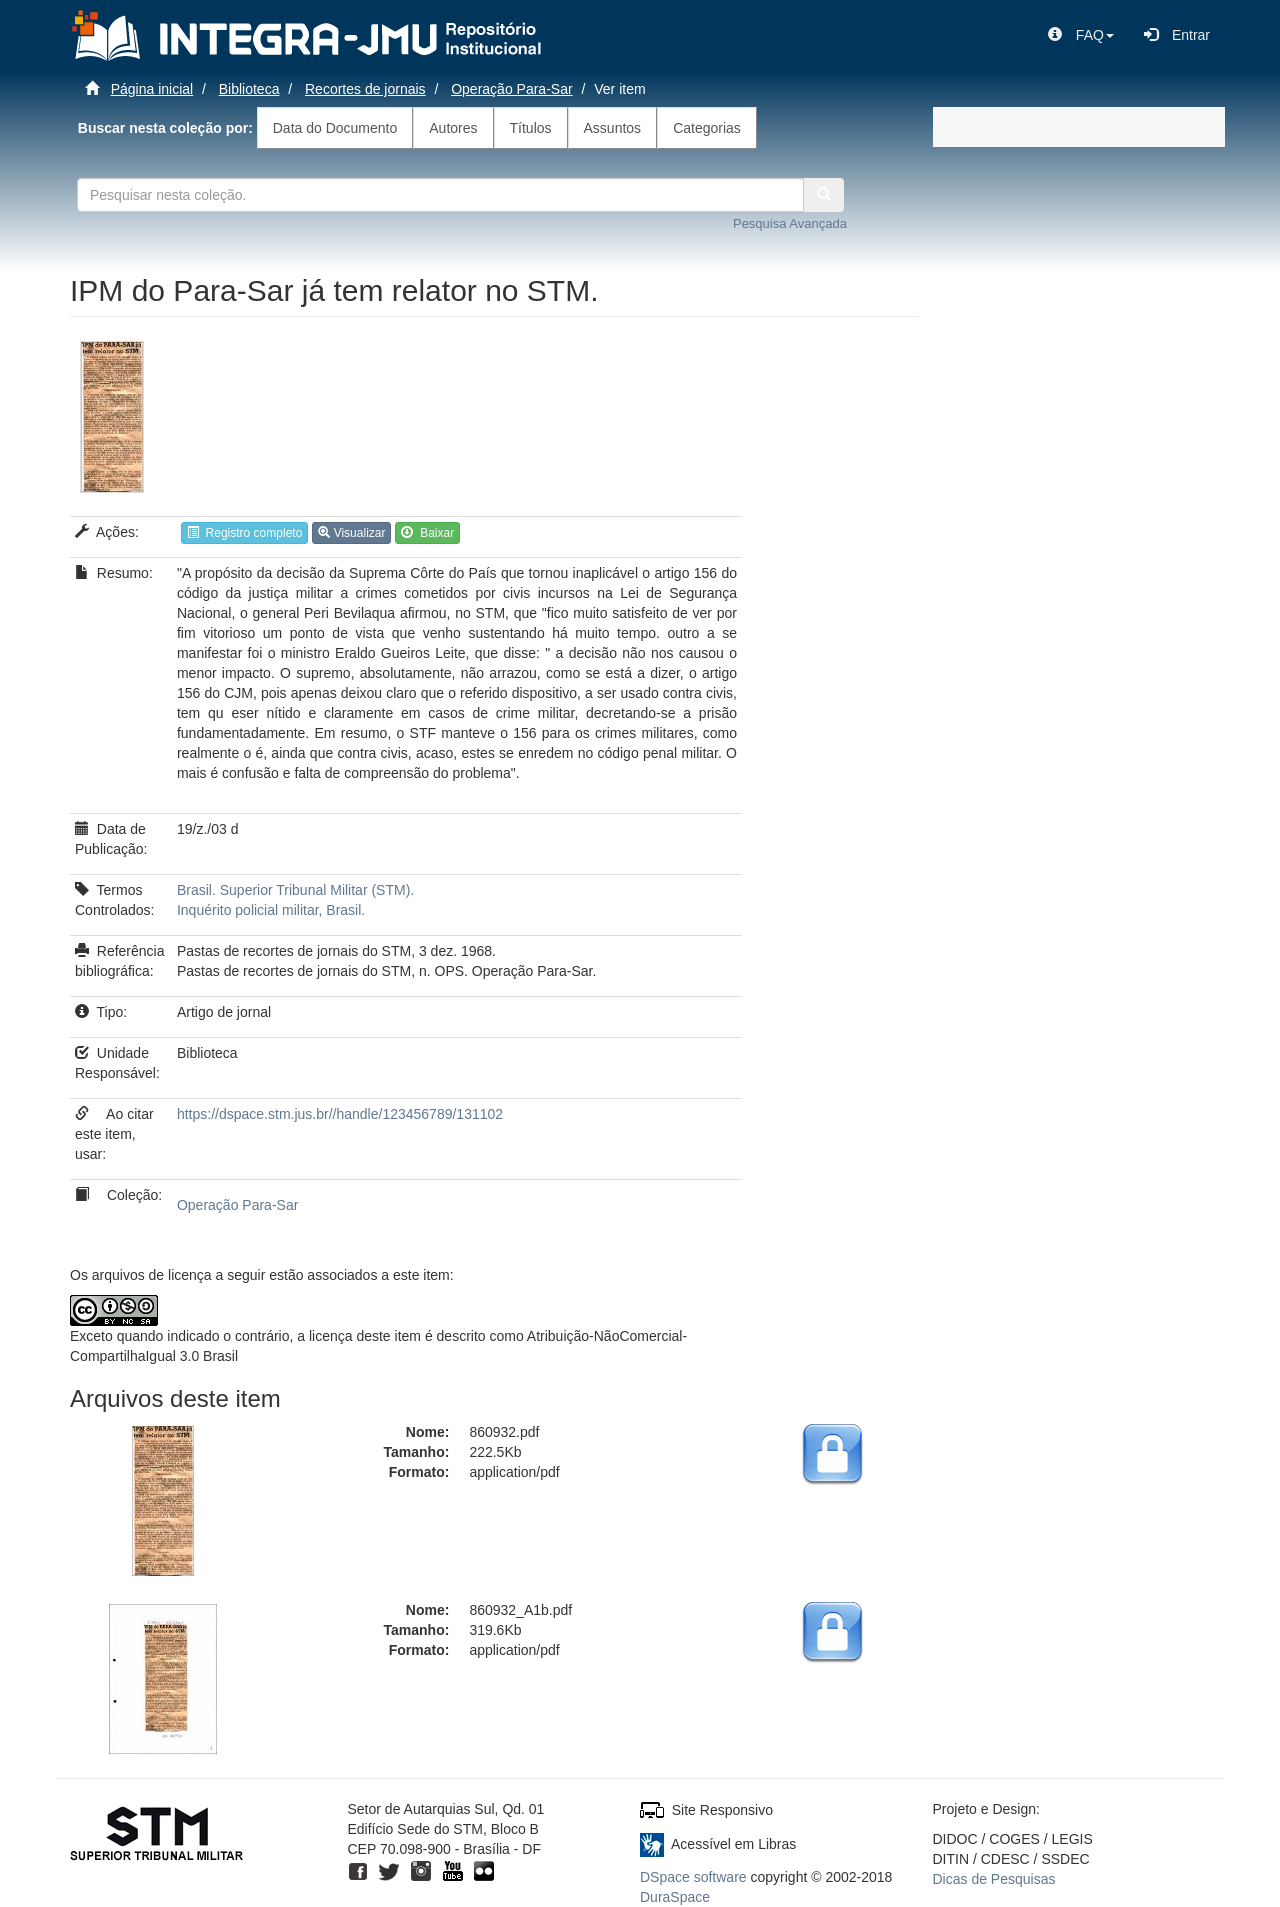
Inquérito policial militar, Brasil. (271, 910)
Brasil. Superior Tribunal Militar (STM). (295, 890)
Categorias (707, 128)
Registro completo (244, 533)
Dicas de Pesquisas (994, 1879)
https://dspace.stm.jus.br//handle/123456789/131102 (340, 1114)
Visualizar (351, 533)
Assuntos (613, 128)
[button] (1081, 35)
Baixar (427, 533)
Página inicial (152, 89)
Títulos (531, 128)
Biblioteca (249, 89)
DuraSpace (675, 1897)
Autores (453, 128)
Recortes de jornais (365, 89)
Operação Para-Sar (511, 89)
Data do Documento (335, 128)
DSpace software (693, 1877)
